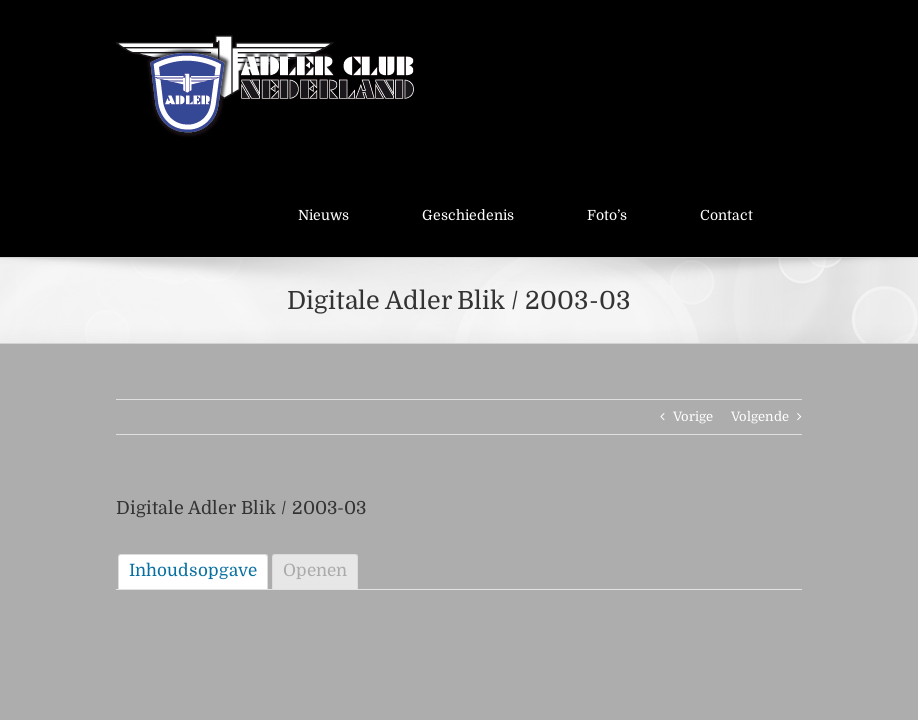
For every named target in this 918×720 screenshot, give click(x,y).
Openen (315, 570)
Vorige (693, 416)
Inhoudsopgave (193, 570)
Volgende (760, 416)
